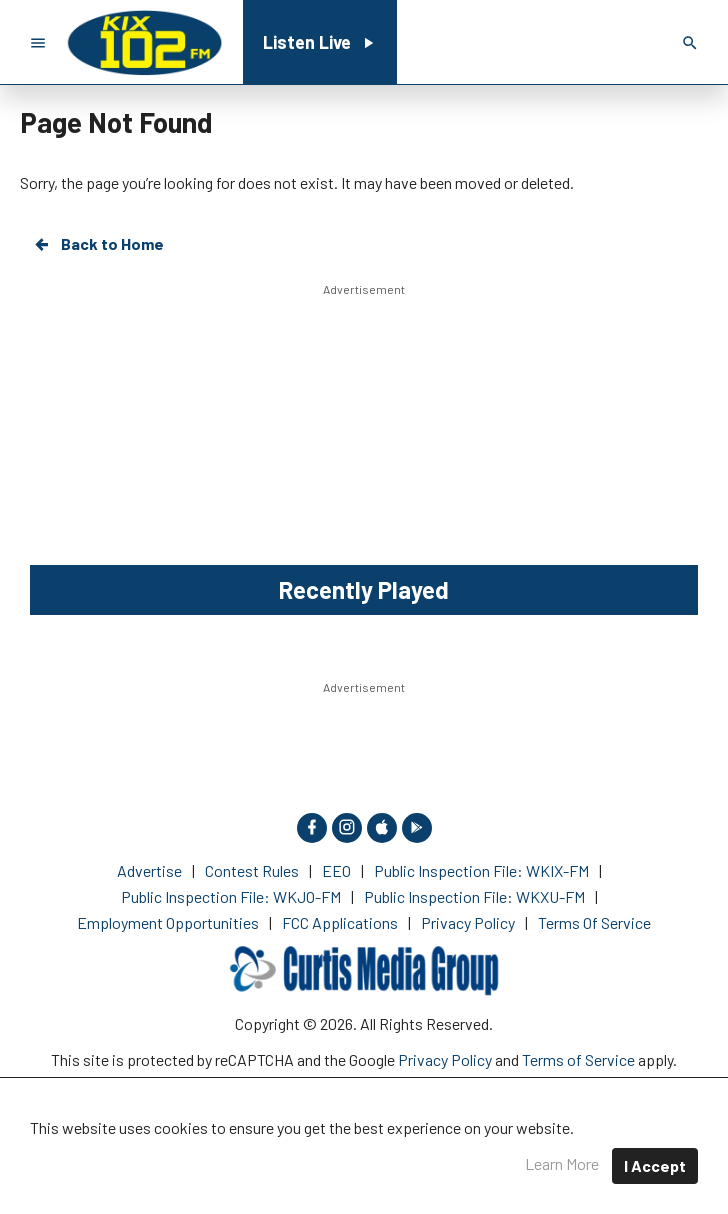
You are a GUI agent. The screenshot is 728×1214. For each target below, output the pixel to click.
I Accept (655, 1165)
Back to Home (98, 244)
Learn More (562, 1163)
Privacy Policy (445, 1059)
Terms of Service (578, 1059)
